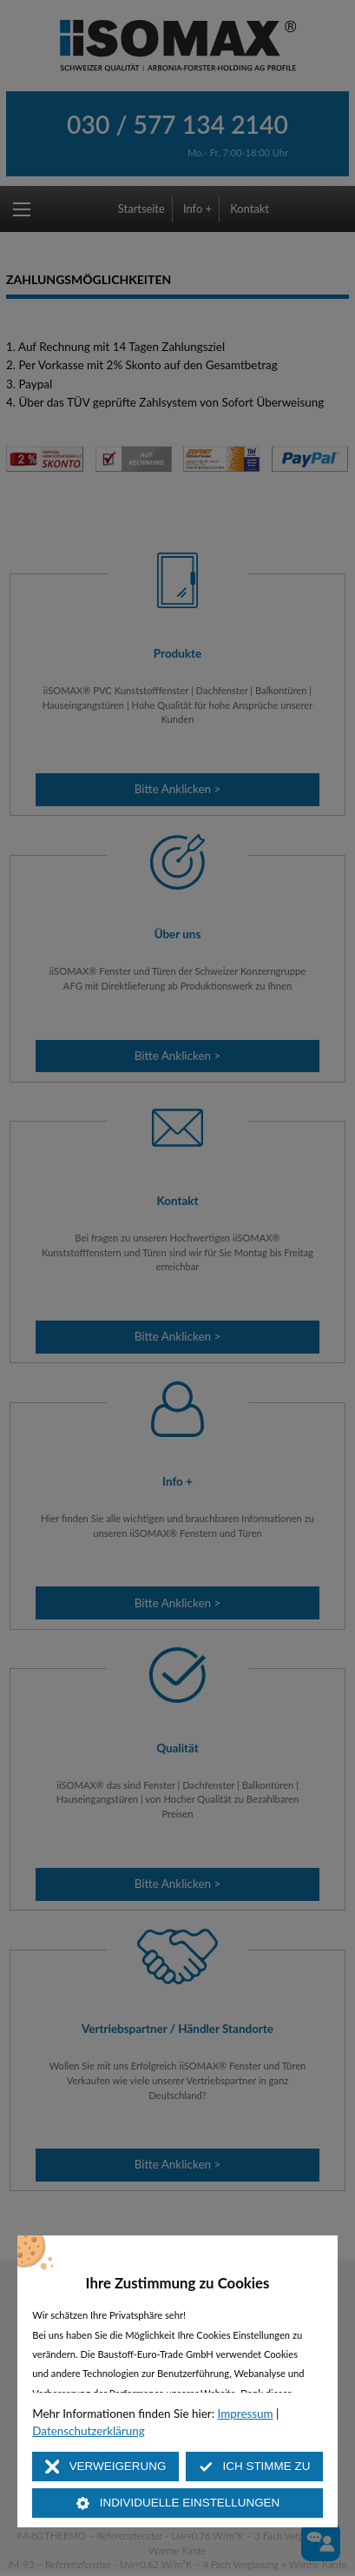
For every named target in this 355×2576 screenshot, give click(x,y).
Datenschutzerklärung (88, 2431)
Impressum (245, 2413)
